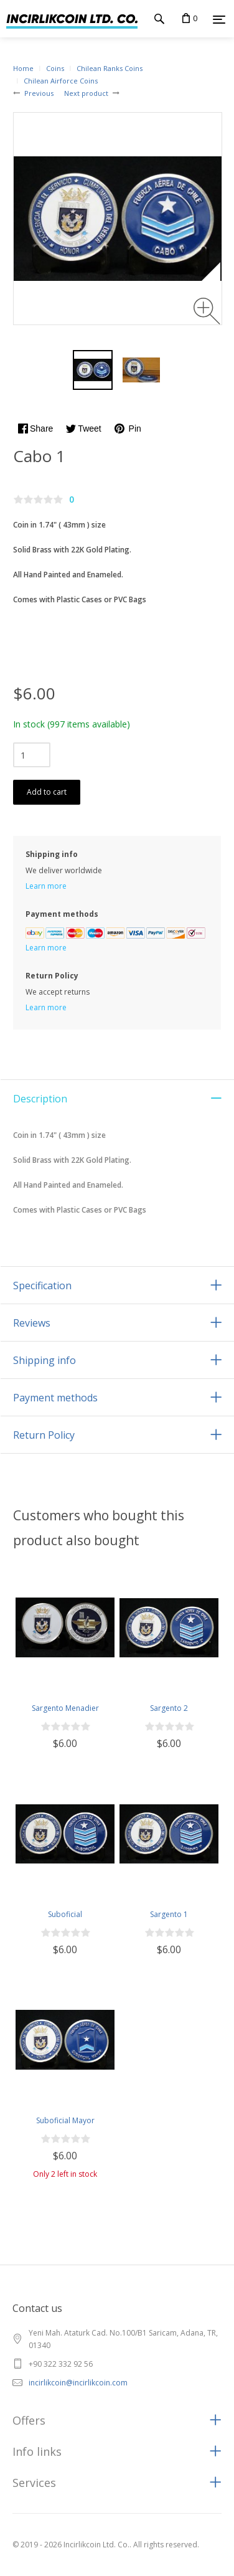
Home (23, 68)
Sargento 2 (169, 1708)
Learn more (46, 886)
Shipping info (44, 1360)
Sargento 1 (169, 1914)
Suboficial (65, 1914)
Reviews (31, 1323)
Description (40, 1099)
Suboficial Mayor (65, 2120)
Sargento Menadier (65, 1708)
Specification (42, 1285)
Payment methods (55, 1397)
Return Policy (44, 1435)
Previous (39, 93)
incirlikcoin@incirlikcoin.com (78, 2382)
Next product (86, 93)
